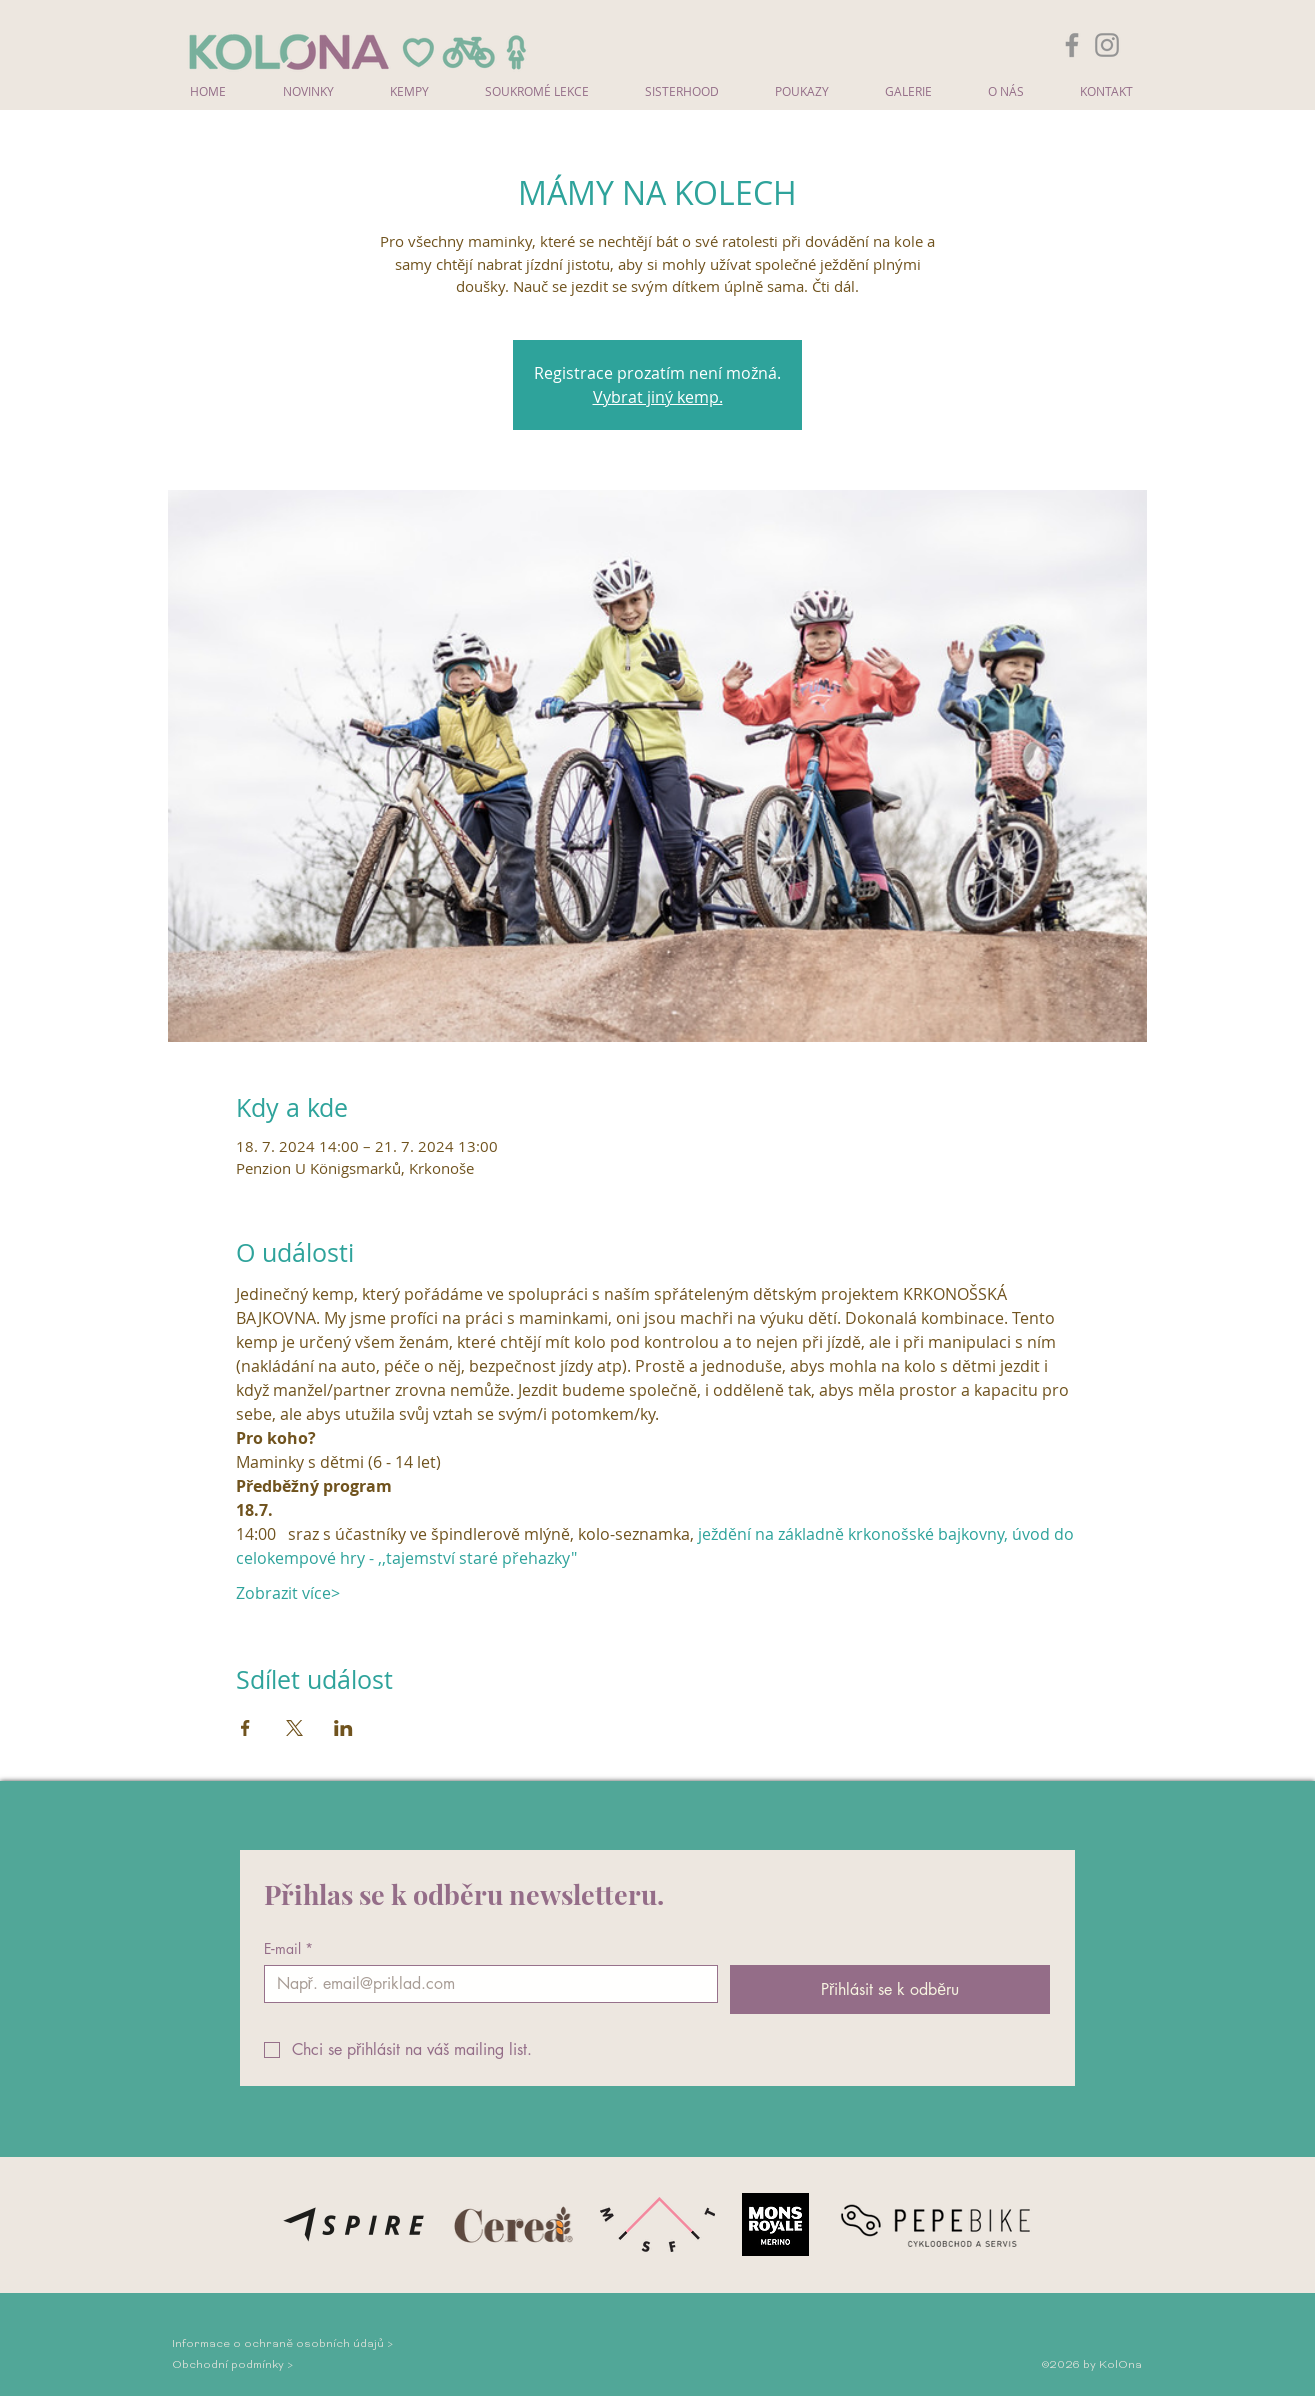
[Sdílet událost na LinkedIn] (343, 1728)
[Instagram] (1107, 45)
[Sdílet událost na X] (294, 1728)
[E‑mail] (485, 1984)
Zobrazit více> (288, 1593)
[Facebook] (1072, 45)
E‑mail (289, 1948)
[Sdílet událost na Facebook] (245, 1728)
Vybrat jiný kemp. (658, 397)
